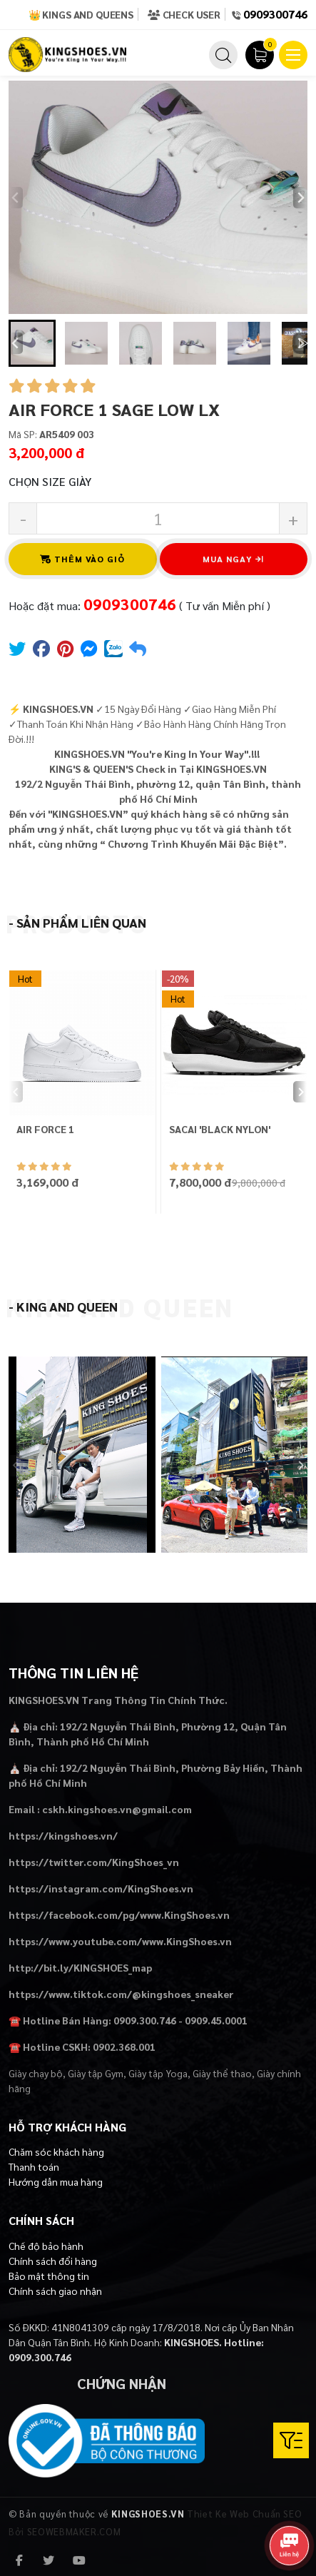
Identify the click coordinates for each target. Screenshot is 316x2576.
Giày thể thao (222, 2073)
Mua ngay (233, 558)
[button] (32, 343)
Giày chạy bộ (36, 2073)
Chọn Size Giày (50, 481)
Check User (184, 14)
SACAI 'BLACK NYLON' (219, 1128)
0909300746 (275, 13)
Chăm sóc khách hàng (56, 2151)
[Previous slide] (16, 197)
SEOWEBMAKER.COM (74, 2531)
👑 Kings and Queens (81, 14)
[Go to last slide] (16, 343)
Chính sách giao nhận (55, 2290)
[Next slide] (300, 197)
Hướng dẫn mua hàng (56, 2181)
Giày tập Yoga (158, 2073)
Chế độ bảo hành (46, 2245)
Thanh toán (34, 2166)
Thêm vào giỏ (83, 558)
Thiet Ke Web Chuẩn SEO (244, 2513)
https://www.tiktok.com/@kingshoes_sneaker (121, 1993)
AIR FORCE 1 (45, 1128)
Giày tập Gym (95, 2073)
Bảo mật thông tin (49, 2275)
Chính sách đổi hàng (53, 2260)
